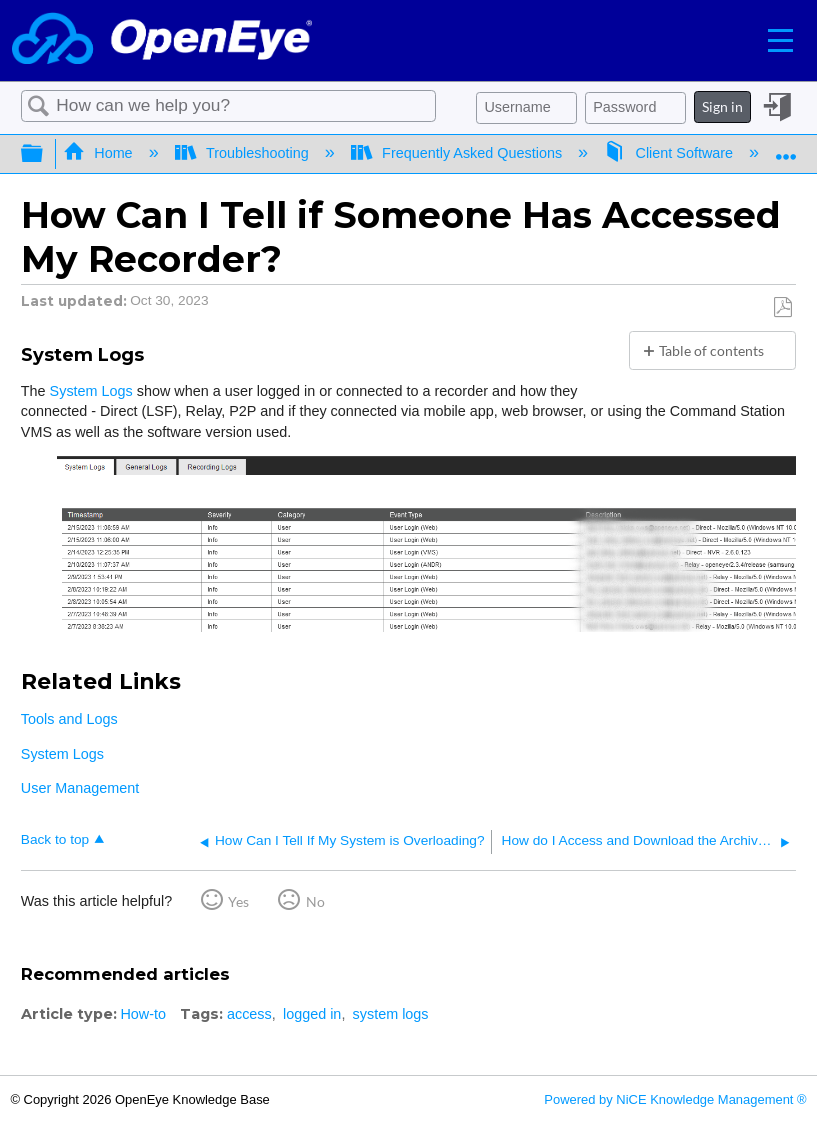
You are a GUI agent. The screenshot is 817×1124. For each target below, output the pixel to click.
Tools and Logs (69, 719)
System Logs (91, 391)
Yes (238, 901)
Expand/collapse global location (786, 147)
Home (100, 153)
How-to (143, 1014)
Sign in (722, 106)
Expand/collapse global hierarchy (45, 154)
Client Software (670, 153)
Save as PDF (782, 307)
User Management (80, 788)
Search (39, 106)
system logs (391, 1014)
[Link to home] (162, 40)
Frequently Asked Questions (458, 153)
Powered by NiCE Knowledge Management (675, 1099)
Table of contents (711, 350)
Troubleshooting (244, 153)
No (315, 901)
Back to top (55, 839)
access (249, 1014)
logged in (312, 1014)
